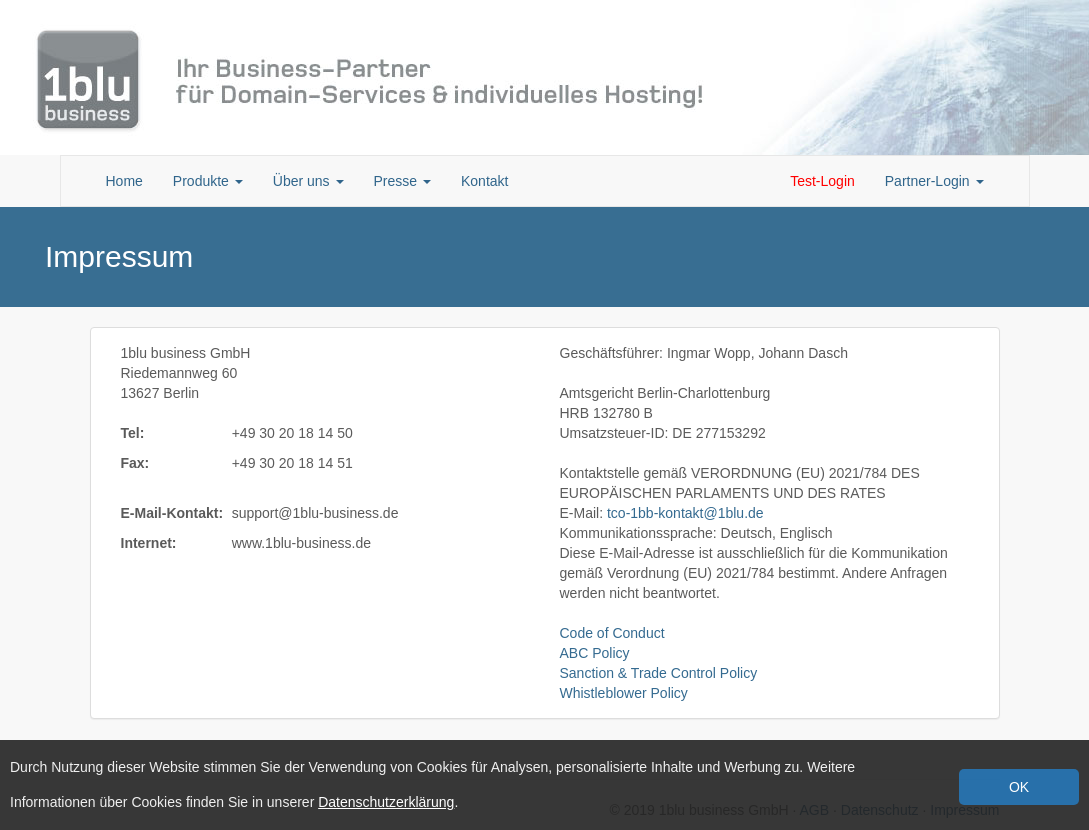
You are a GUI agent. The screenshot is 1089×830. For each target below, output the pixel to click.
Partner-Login (934, 181)
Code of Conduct (612, 633)
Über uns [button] (308, 181)
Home (124, 181)
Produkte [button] (208, 181)
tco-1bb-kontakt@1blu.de (685, 513)
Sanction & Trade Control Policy (659, 673)
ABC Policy (595, 653)
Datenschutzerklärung (386, 802)
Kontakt (484, 181)
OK (1019, 787)
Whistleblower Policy (624, 693)
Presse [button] (402, 181)
